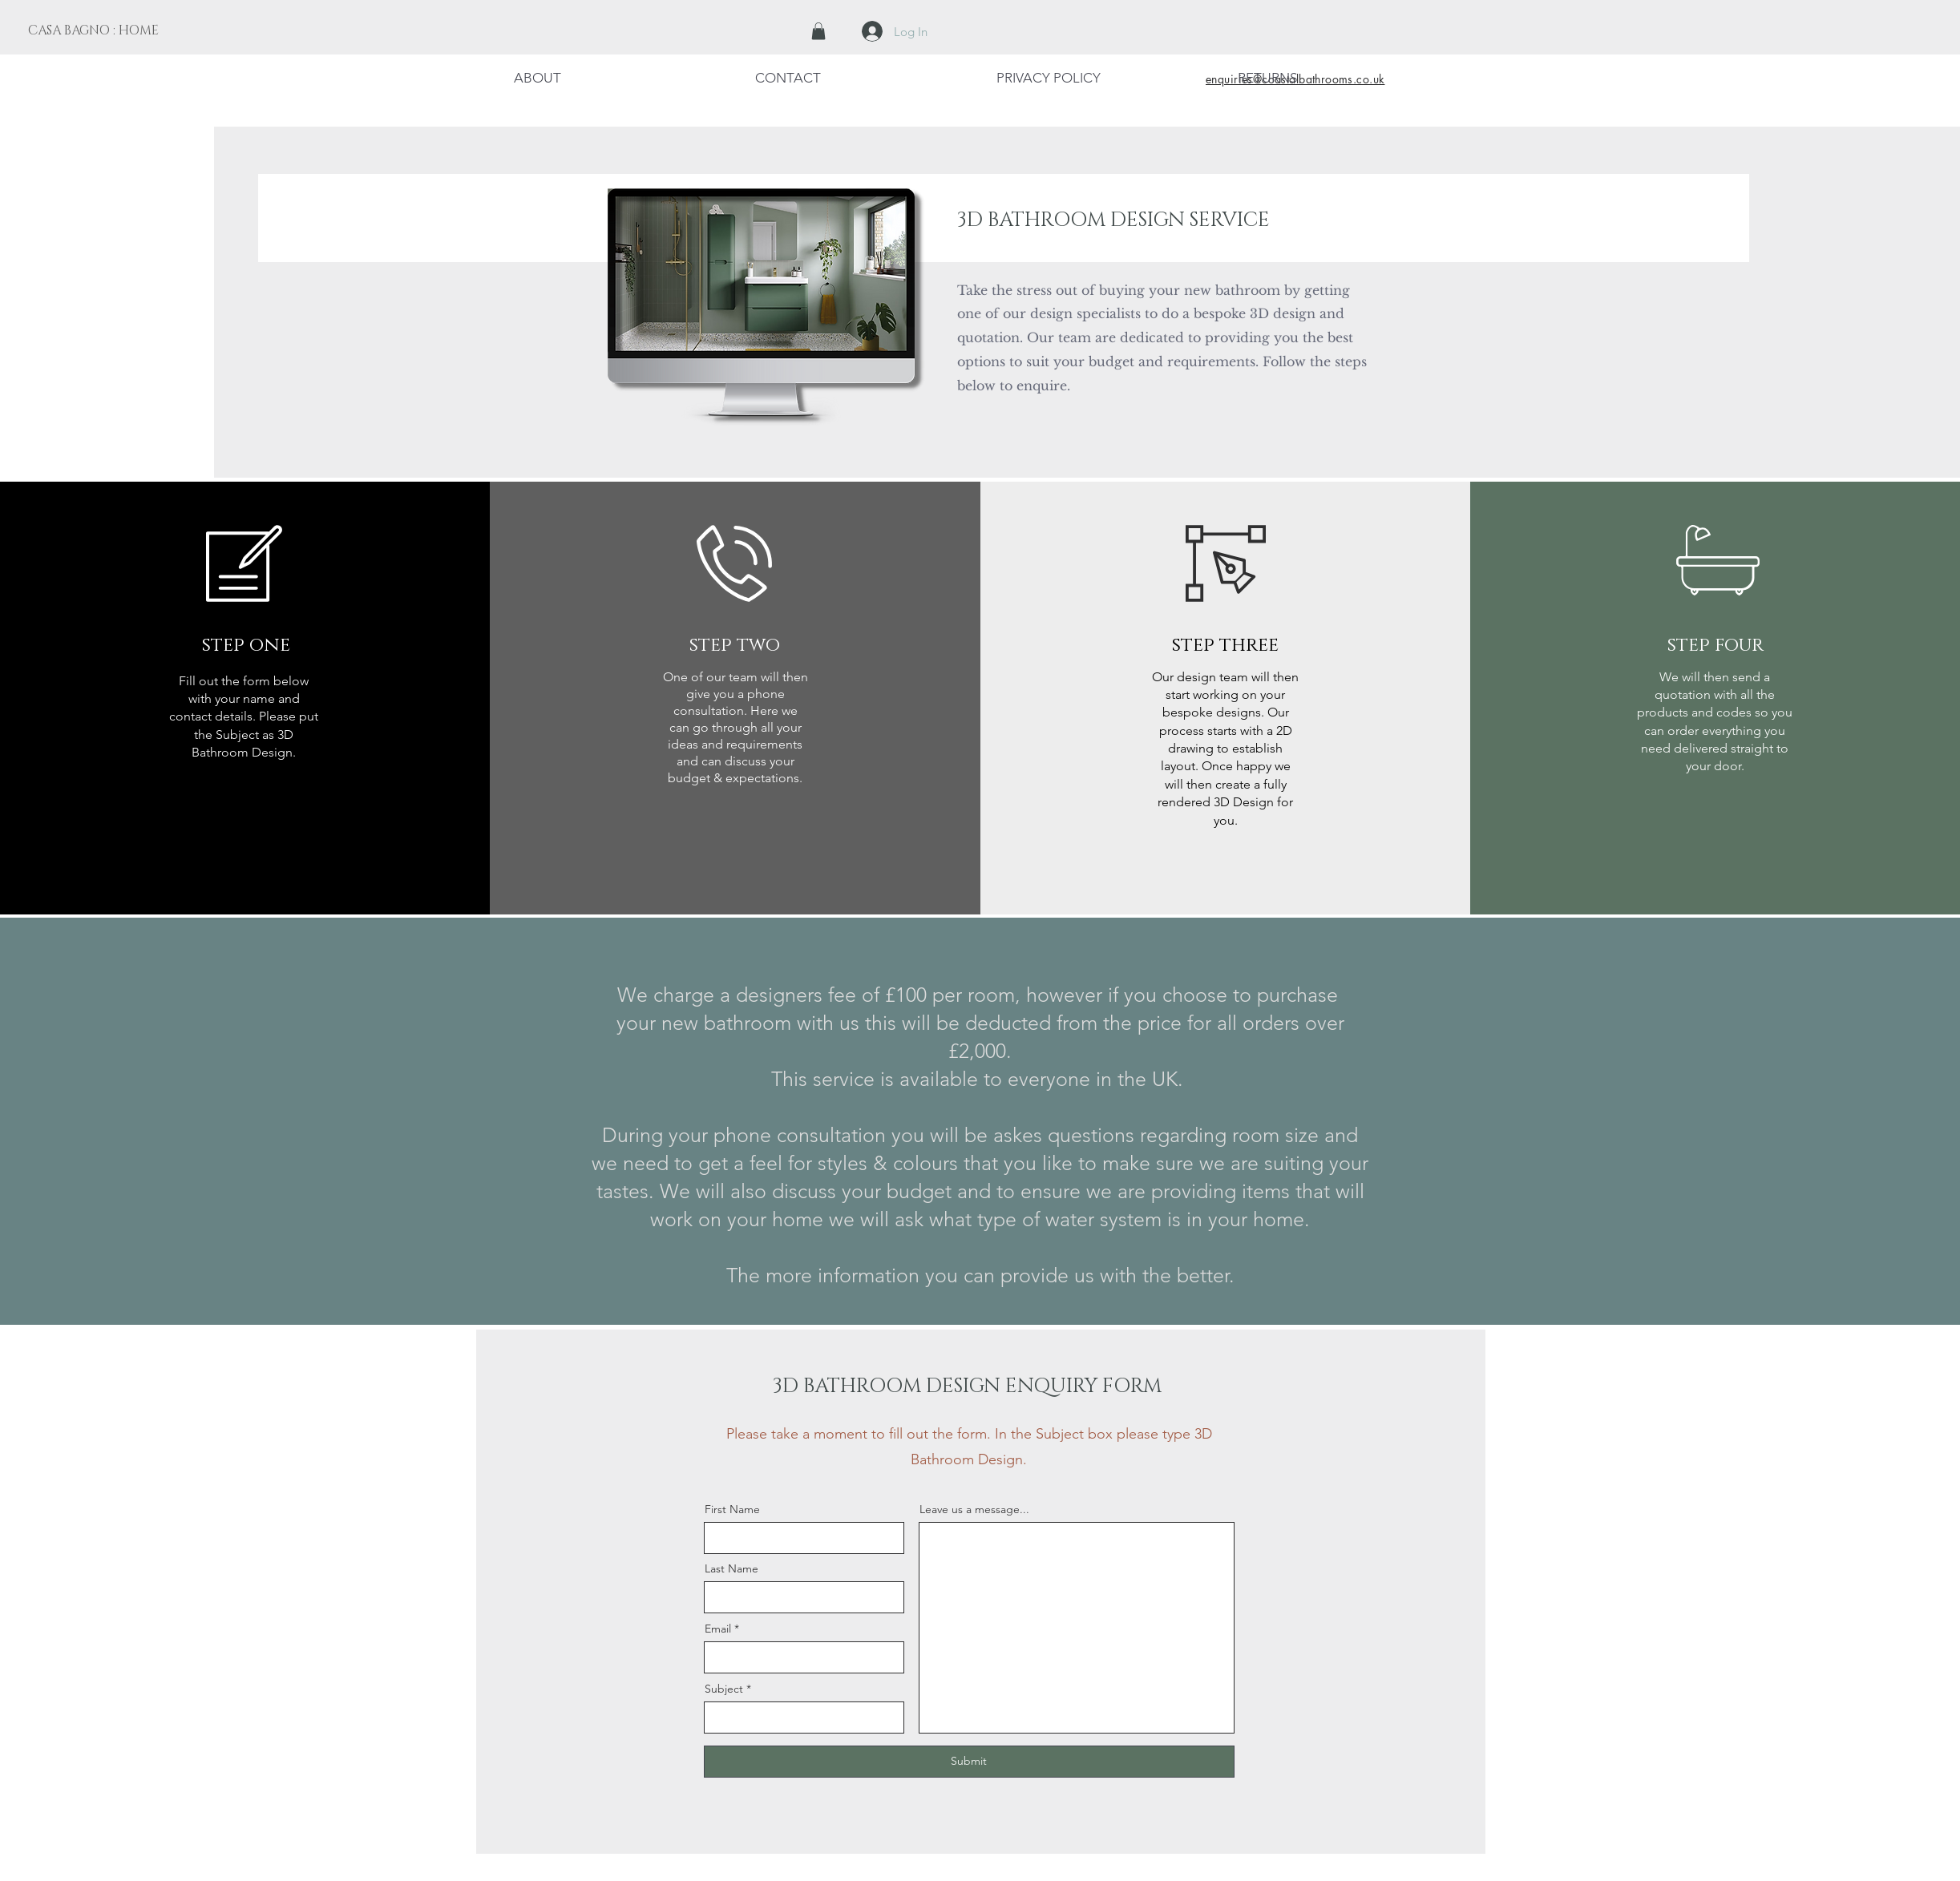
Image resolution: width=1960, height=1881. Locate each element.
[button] (818, 31)
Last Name (731, 1568)
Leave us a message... (974, 1509)
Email (718, 1628)
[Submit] (969, 1762)
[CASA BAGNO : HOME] (94, 30)
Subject (724, 1688)
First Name (732, 1509)
